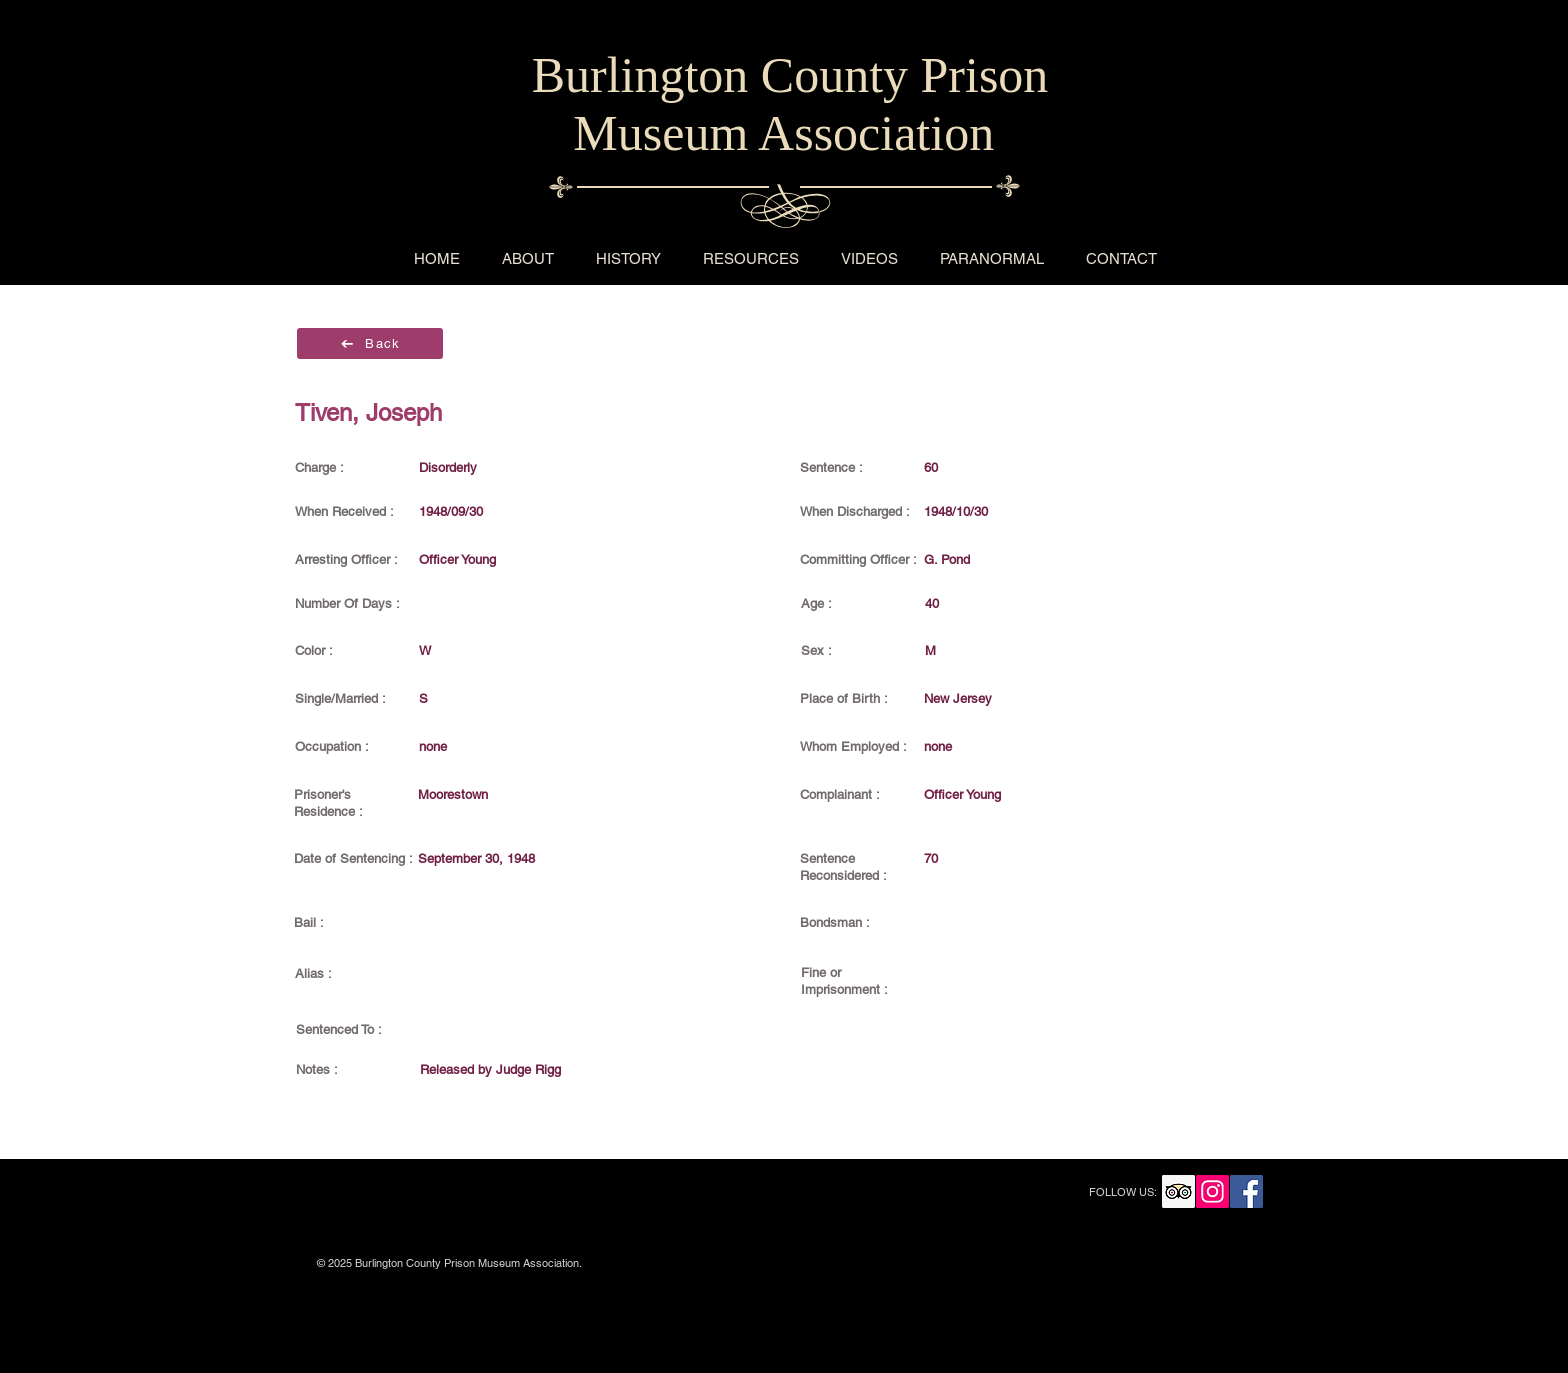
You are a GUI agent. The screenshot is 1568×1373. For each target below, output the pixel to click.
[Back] (370, 343)
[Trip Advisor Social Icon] (1178, 1191)
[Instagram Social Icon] (1212, 1191)
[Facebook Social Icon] (1246, 1191)
